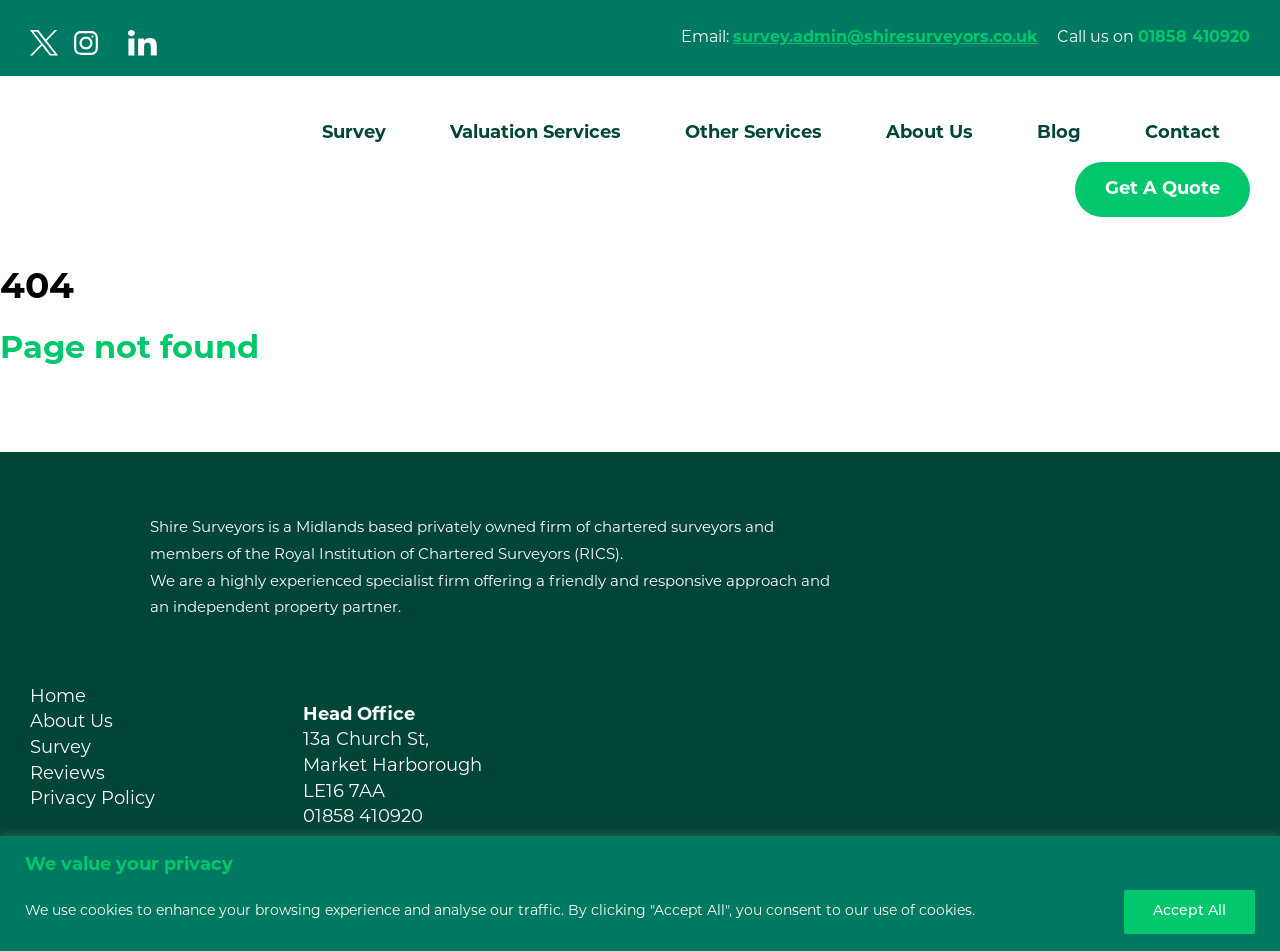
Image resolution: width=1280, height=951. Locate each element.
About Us (929, 133)
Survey (354, 133)
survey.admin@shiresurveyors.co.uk (885, 38)
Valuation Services (535, 133)
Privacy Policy (92, 799)
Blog (1059, 133)
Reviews (67, 774)
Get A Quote (1162, 189)
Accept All (1189, 911)
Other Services (753, 133)
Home (58, 697)
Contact (1182, 133)
